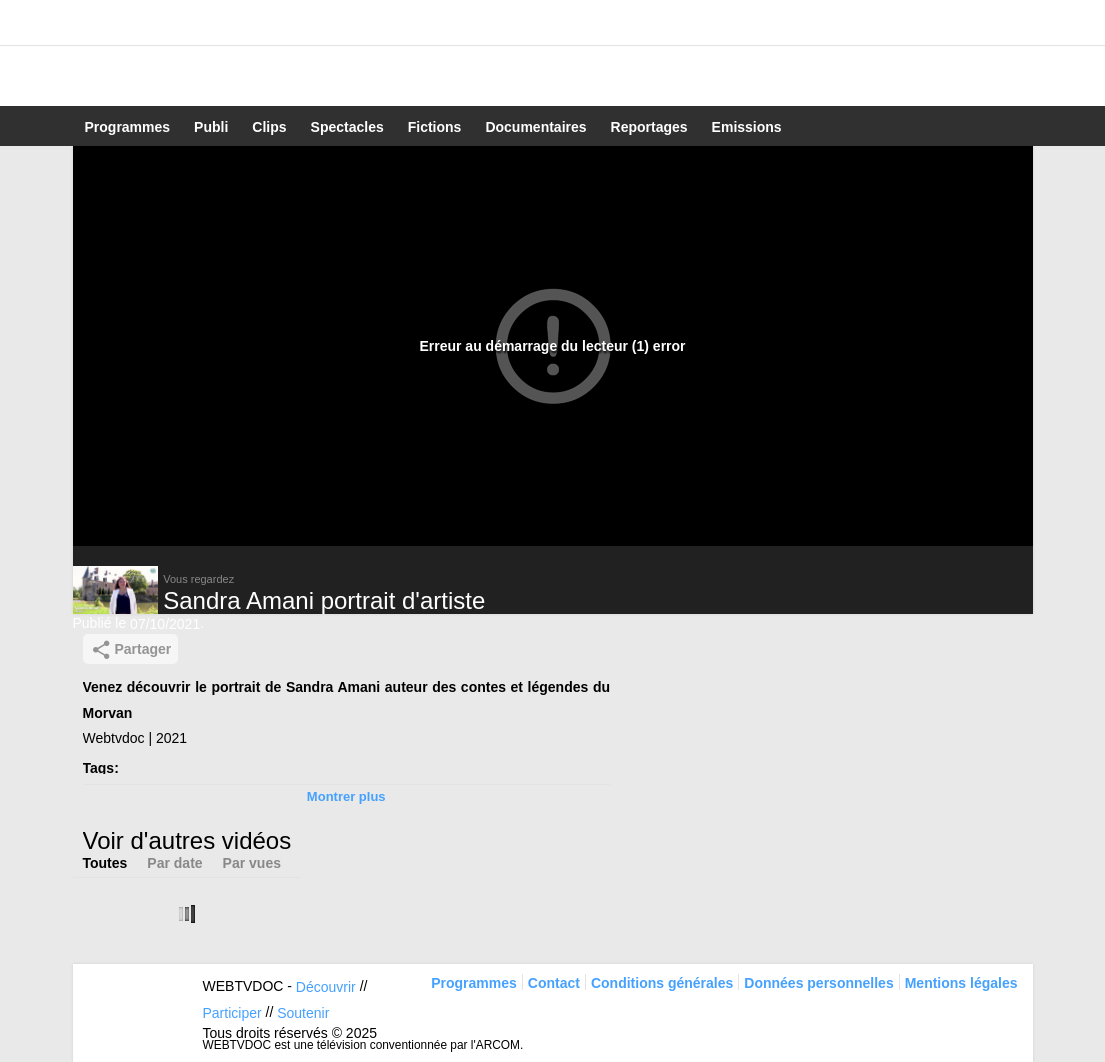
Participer (232, 1013)
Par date (174, 863)
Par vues (252, 863)
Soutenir (303, 1013)
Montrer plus (346, 796)
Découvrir (326, 987)
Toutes (105, 863)
